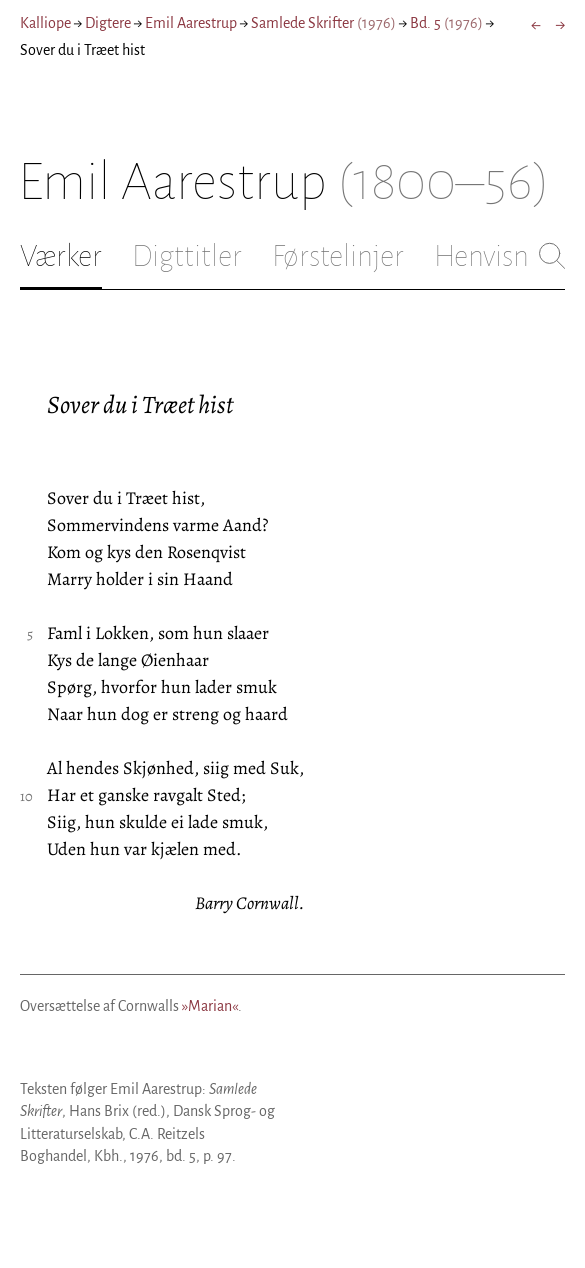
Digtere (108, 23)
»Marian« (210, 1006)
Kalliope (45, 23)
